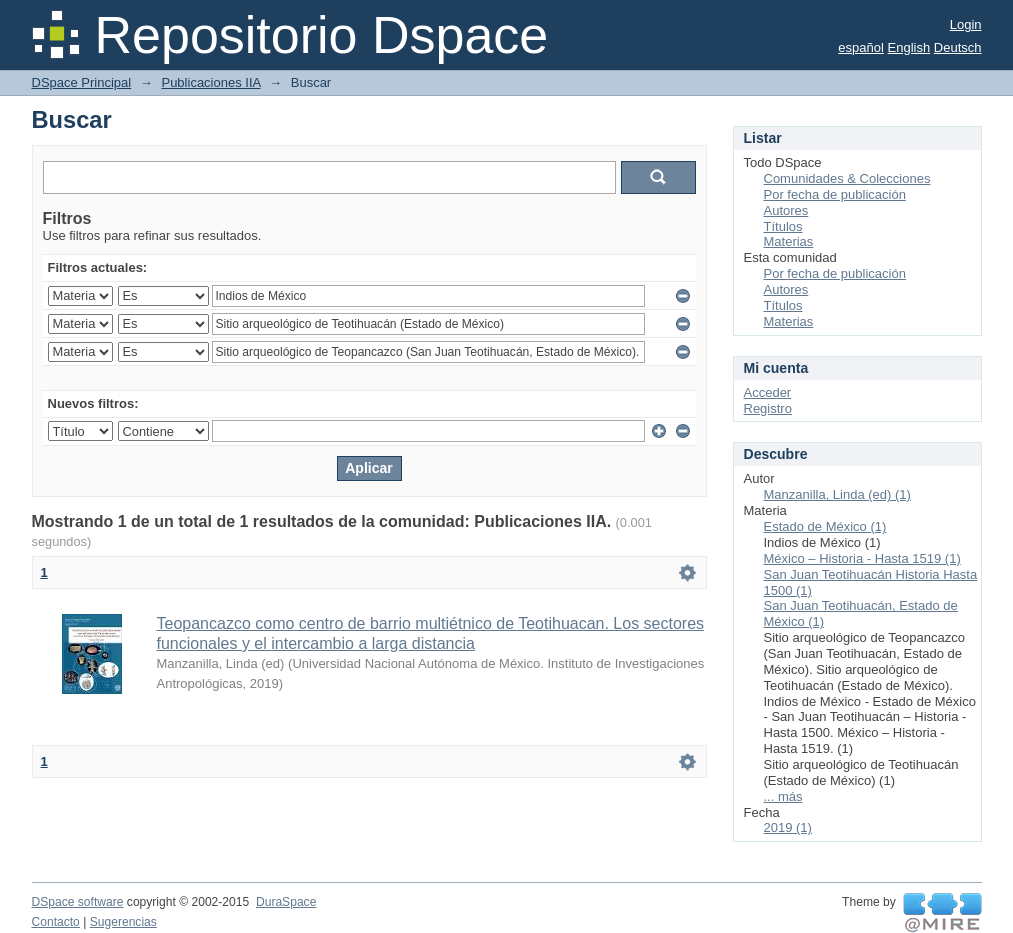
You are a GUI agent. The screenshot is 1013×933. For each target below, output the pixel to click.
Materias (789, 241)
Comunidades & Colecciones (847, 178)
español (861, 47)
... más (783, 796)
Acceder (768, 392)
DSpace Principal (82, 82)
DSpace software (78, 902)
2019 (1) (788, 827)
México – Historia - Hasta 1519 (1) (862, 558)
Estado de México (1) (825, 526)
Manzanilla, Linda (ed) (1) (837, 494)
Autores (786, 210)
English (909, 47)
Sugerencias (123, 922)
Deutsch (958, 47)
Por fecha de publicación (835, 194)
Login (966, 24)
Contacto (56, 922)
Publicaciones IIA (210, 82)
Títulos (783, 226)
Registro (768, 408)
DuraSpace (286, 902)
